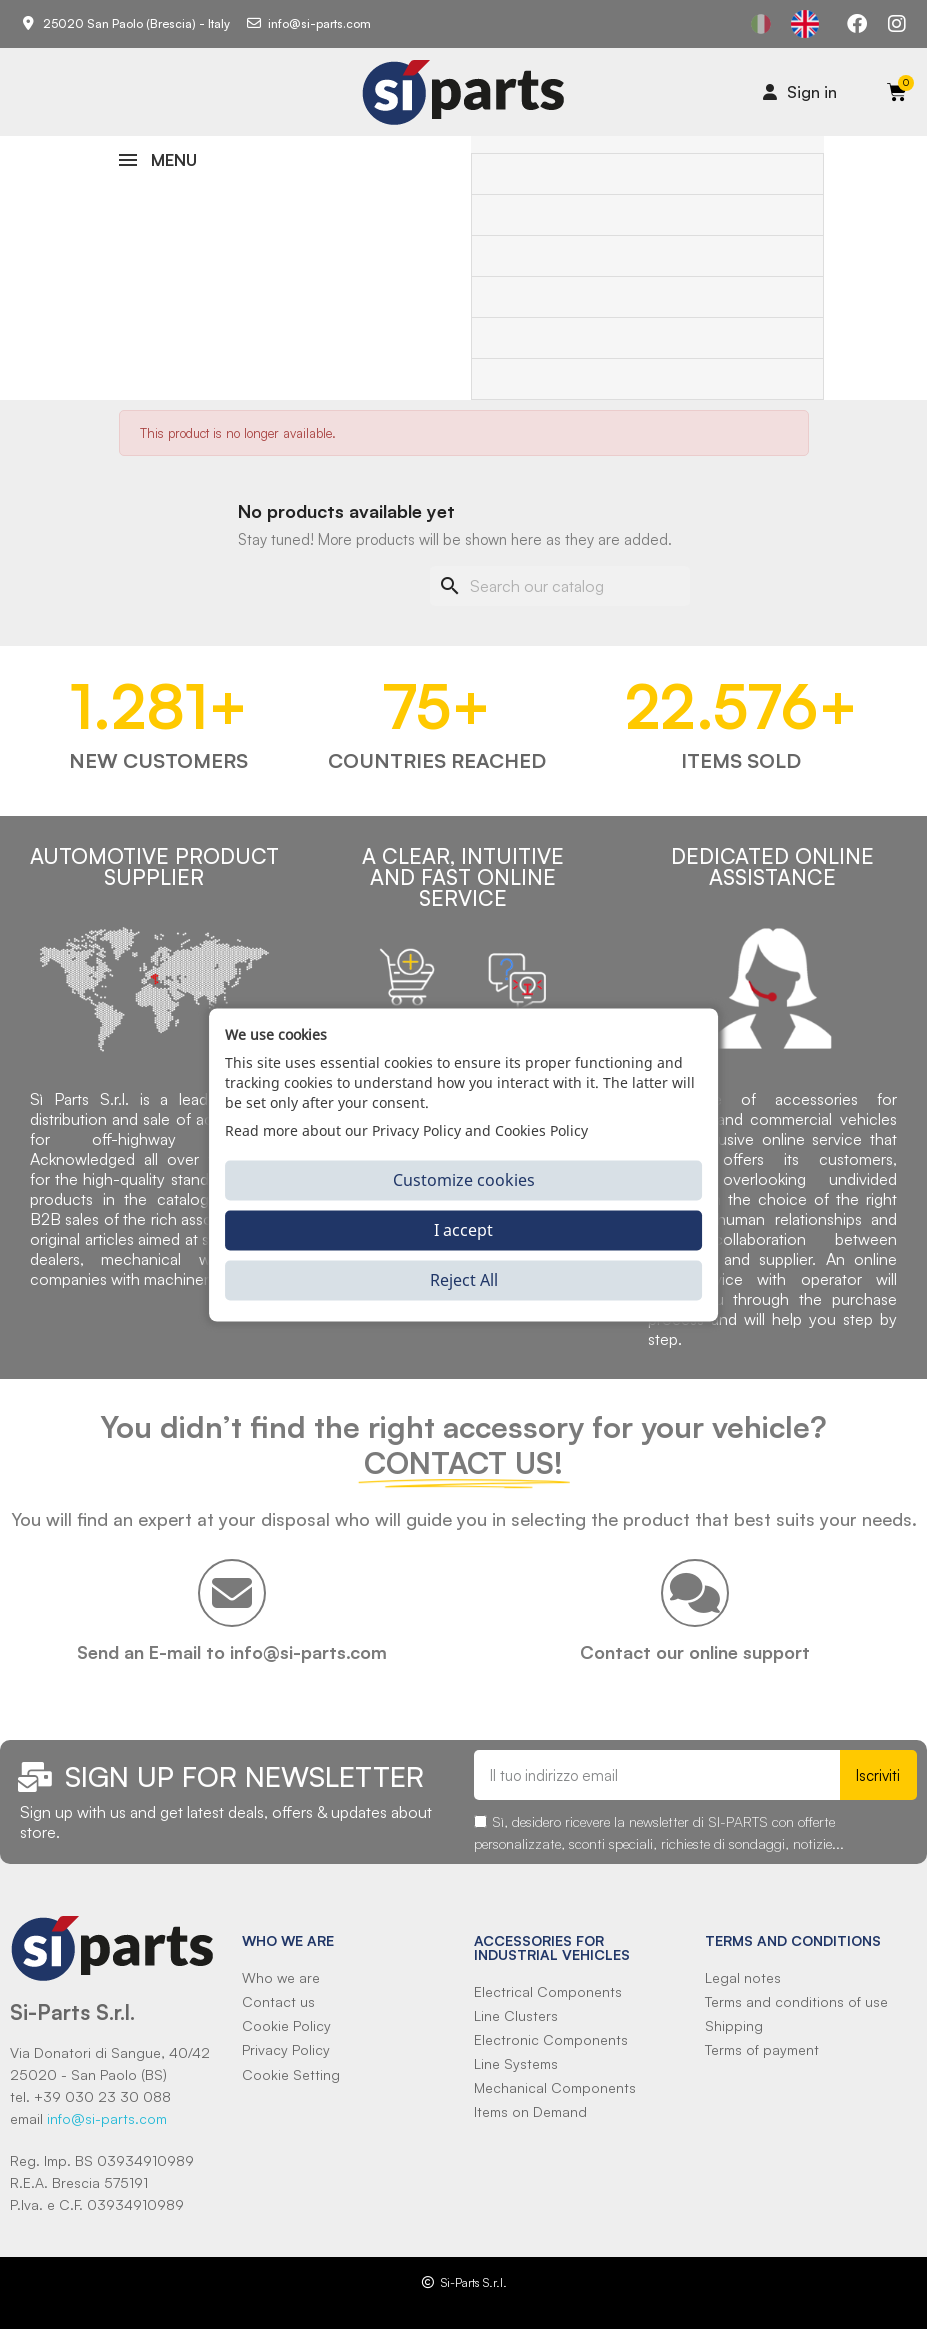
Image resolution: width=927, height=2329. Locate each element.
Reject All (464, 1280)
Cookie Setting (291, 2074)
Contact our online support (695, 1652)
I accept (463, 1230)
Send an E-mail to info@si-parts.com (232, 1652)
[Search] (560, 586)
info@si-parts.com (107, 2118)
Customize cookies (464, 1180)
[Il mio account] (800, 92)
